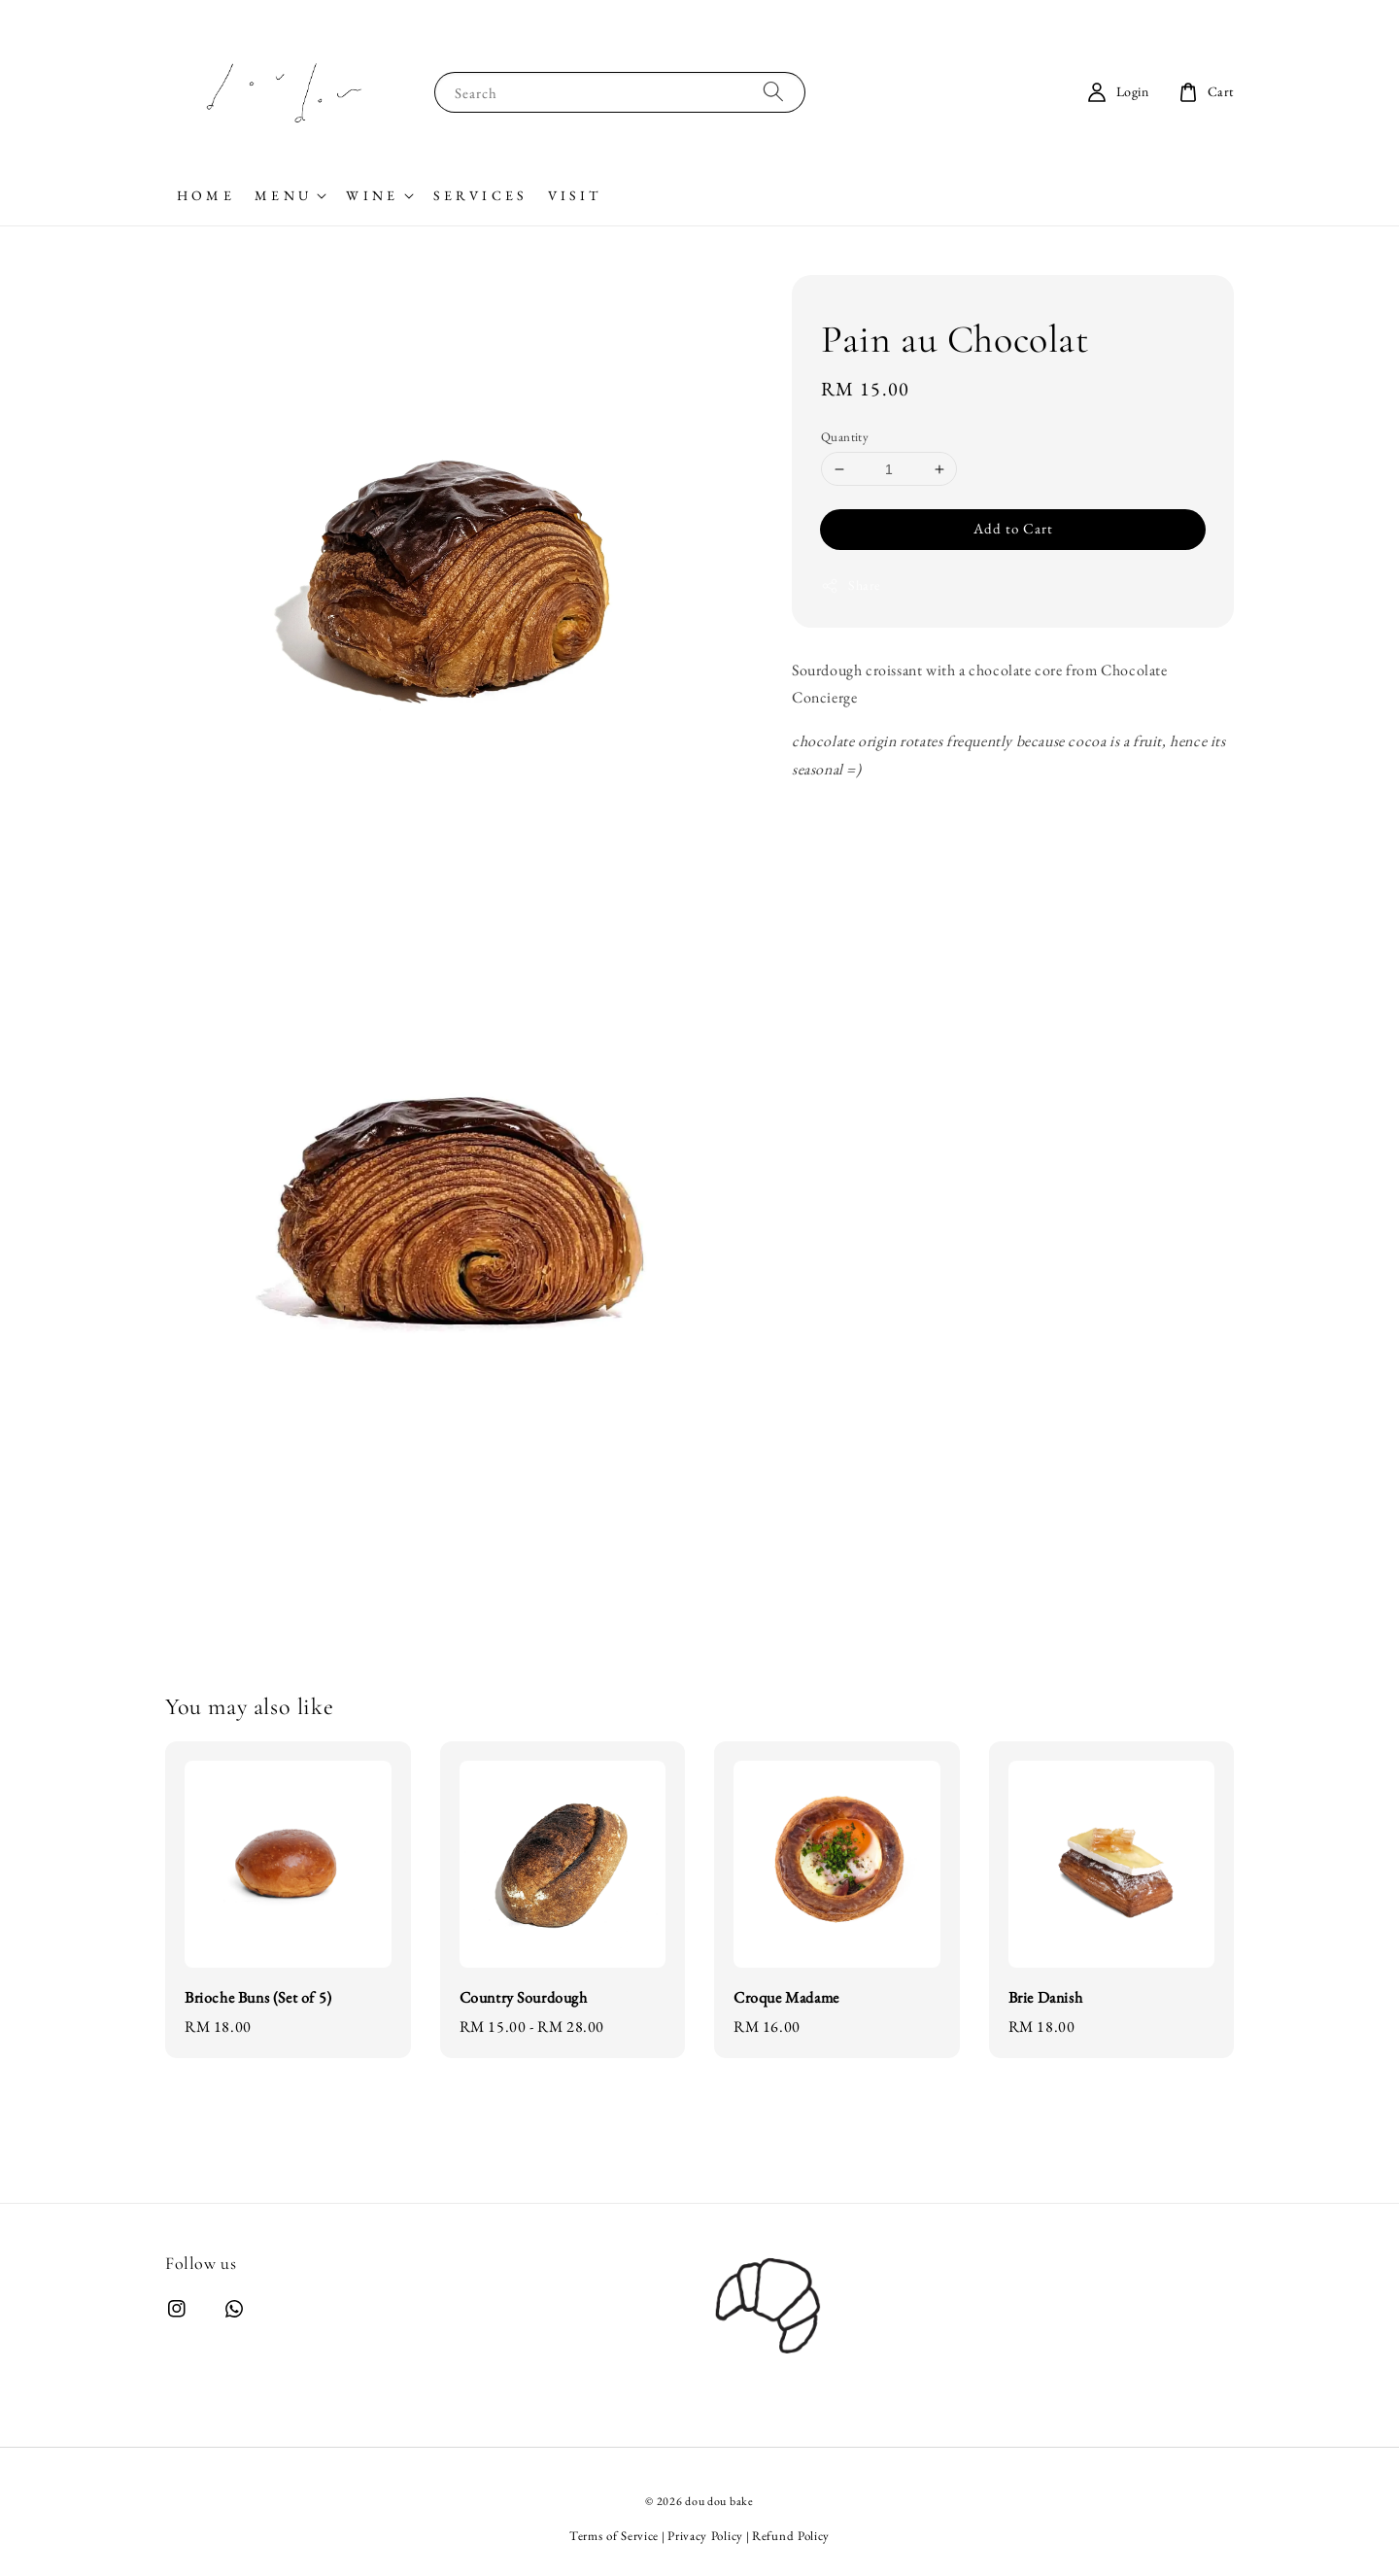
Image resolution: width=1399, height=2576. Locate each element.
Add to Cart (1013, 528)
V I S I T (573, 195)
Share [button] (850, 585)
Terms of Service (614, 2535)
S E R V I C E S (479, 195)
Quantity (845, 437)
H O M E (204, 195)
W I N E (370, 195)
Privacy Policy (705, 2535)
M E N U (281, 195)
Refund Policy (791, 2535)
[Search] (773, 92)
